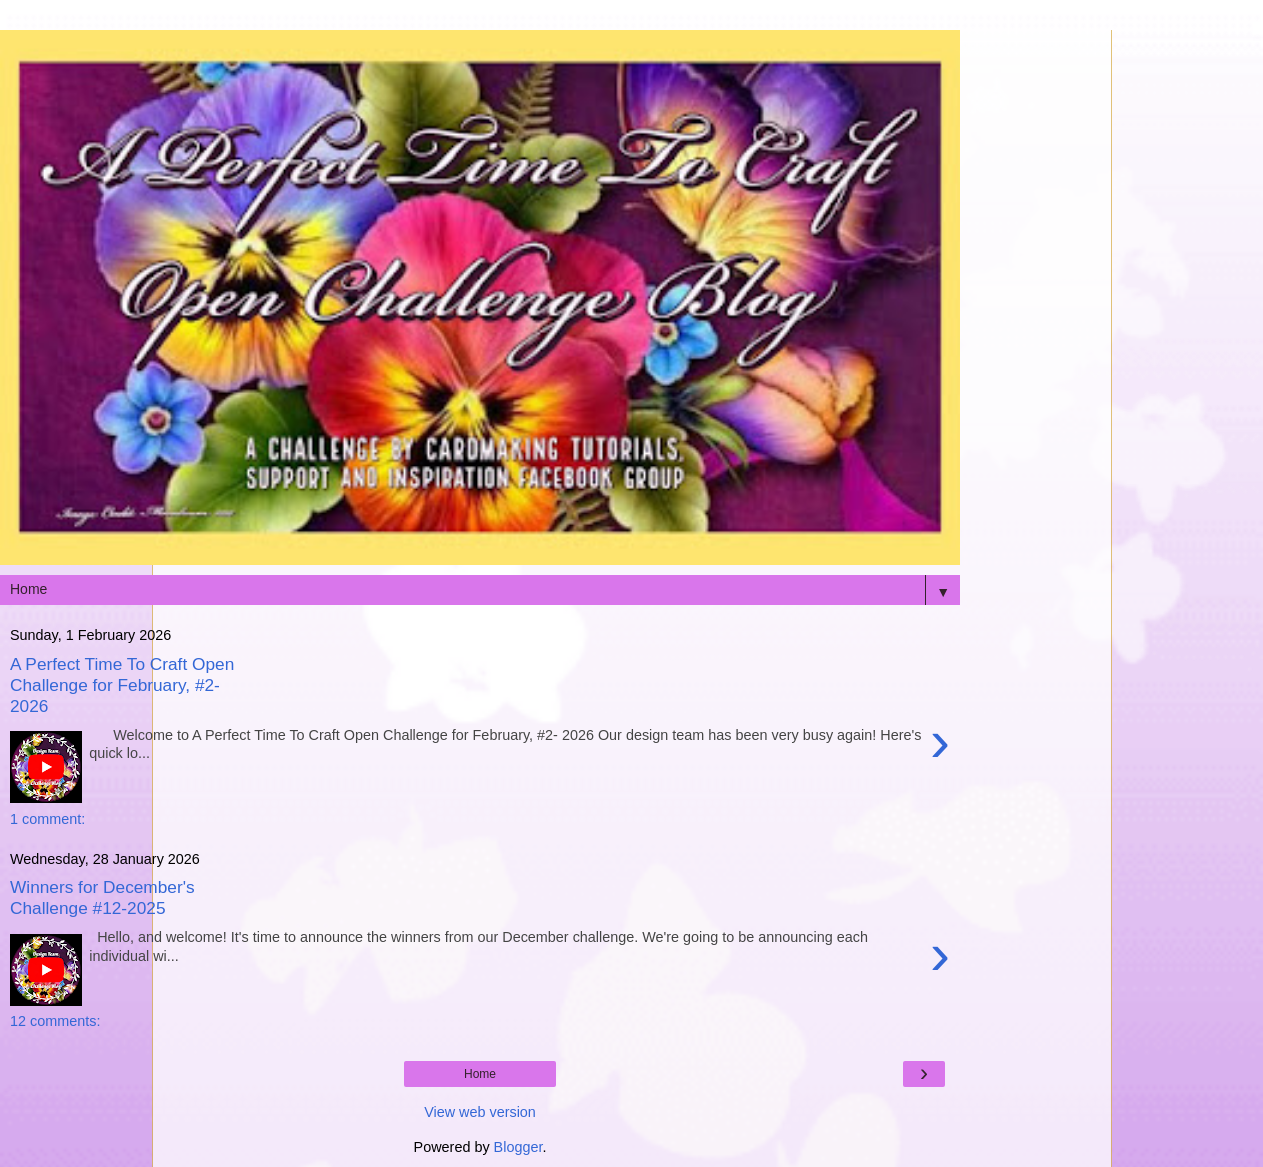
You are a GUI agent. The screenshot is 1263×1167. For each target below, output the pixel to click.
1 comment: (47, 819)
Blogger (518, 1147)
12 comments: (55, 1021)
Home (480, 1074)
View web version (480, 1112)
